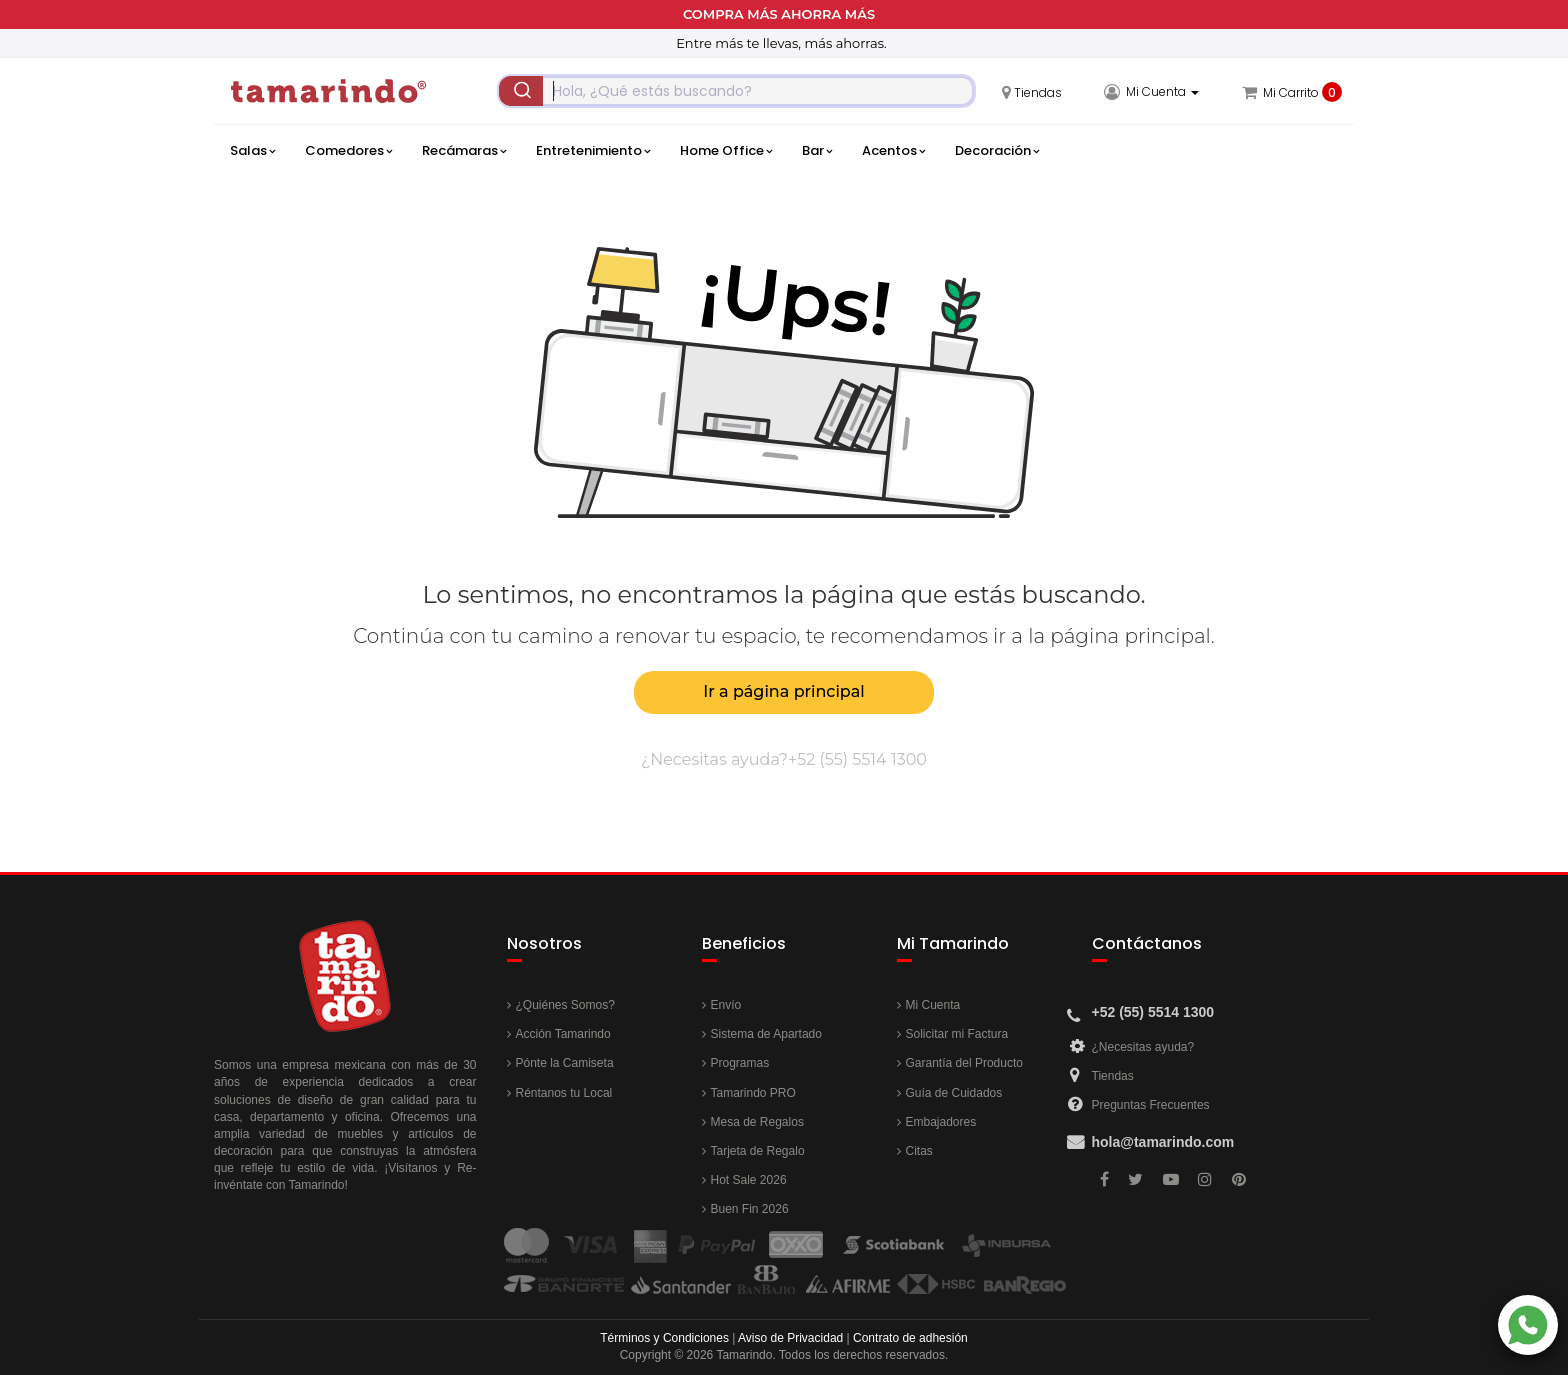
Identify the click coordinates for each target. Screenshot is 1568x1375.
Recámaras (464, 151)
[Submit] (521, 91)
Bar (817, 151)
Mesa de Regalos (757, 1122)
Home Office (726, 151)
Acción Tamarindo (563, 1034)
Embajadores (941, 1122)
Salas (252, 151)
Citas (919, 1151)
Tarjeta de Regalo (758, 1151)
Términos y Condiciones (664, 1338)
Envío (726, 1005)
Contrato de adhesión (910, 1338)
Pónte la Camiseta (565, 1063)
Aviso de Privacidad (790, 1338)
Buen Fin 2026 (750, 1209)
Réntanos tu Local (564, 1093)
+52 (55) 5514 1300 (857, 759)
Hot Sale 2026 (749, 1180)
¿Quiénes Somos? (565, 1005)
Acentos (893, 151)
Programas (740, 1063)
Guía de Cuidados (954, 1093)
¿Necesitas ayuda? (1143, 1047)
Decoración (997, 151)
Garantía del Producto (964, 1063)
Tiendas (1113, 1076)
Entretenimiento (593, 151)
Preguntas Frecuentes (1151, 1105)
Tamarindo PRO (753, 1093)
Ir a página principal (783, 691)
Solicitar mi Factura (957, 1034)
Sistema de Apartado (766, 1034)
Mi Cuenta (933, 1005)
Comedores (348, 151)
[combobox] (736, 91)
